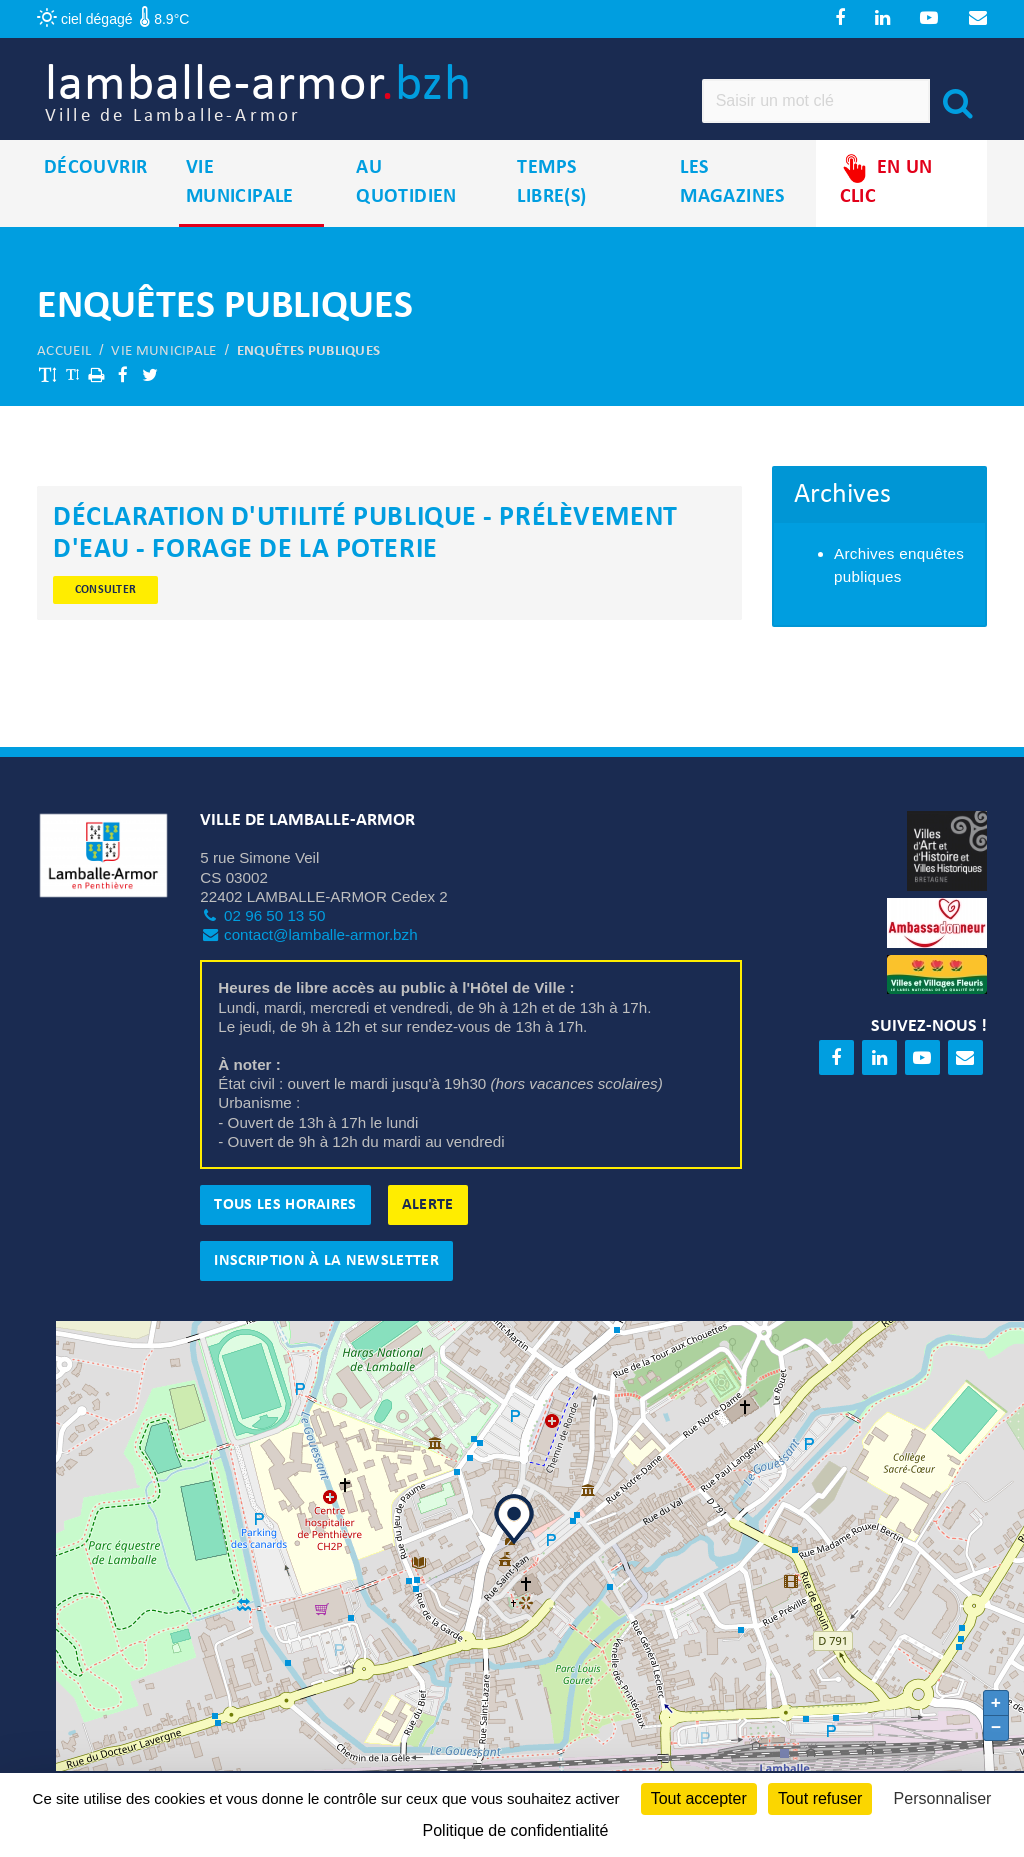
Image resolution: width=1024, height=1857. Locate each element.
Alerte (428, 1236)
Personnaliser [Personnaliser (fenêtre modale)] (943, 1798)
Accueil (64, 382)
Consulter (105, 621)
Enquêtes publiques (308, 382)
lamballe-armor (333, 110)
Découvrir (96, 199)
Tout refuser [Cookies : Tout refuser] (820, 1798)
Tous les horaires (285, 1236)
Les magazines (732, 213)
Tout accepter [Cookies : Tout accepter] (699, 1798)
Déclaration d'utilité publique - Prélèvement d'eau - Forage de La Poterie (365, 565)
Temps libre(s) (551, 213)
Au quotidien (406, 213)
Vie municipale (240, 213)
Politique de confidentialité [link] (516, 1830)
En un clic (886, 211)
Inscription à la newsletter (326, 1292)
